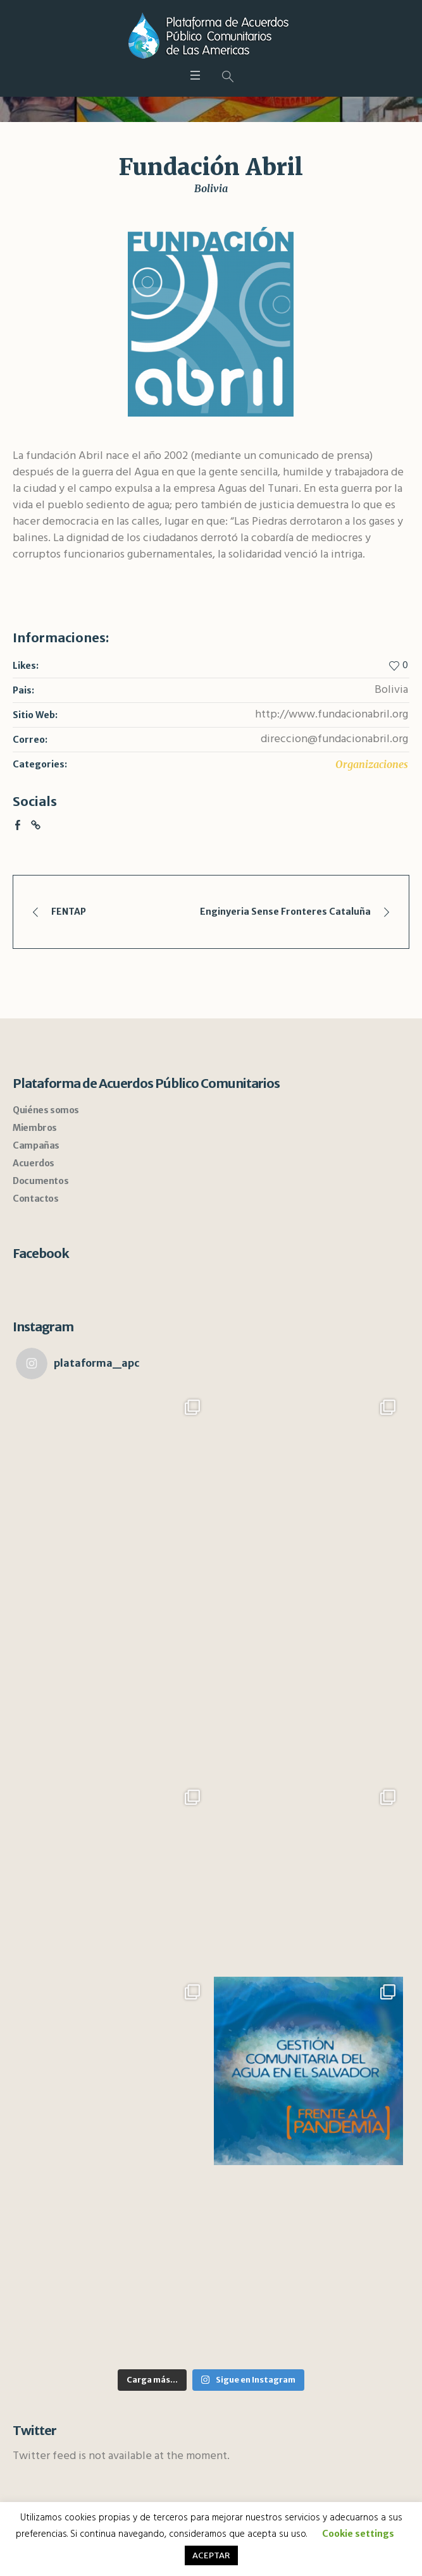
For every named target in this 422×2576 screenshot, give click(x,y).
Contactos (35, 1198)
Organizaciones (371, 764)
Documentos (40, 1181)
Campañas (36, 1145)
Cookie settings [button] (358, 2533)
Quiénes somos (46, 1110)
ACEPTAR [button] (211, 2555)
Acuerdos (33, 1163)
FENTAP (68, 911)
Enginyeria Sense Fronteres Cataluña (285, 911)
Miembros (35, 1127)
